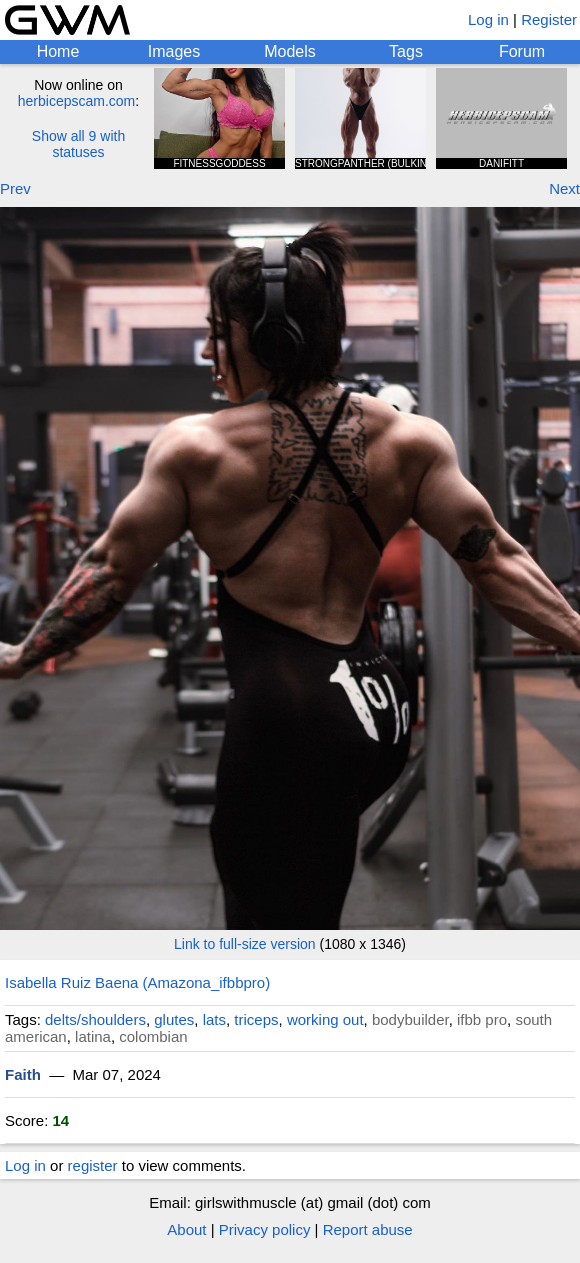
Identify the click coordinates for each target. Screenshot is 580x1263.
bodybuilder (410, 1019)
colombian (153, 1036)
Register (549, 19)
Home (58, 51)
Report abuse (368, 1229)
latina (93, 1036)
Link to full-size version (245, 944)
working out (325, 1019)
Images (174, 51)
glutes (174, 1019)
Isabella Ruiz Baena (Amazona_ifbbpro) (137, 982)
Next (564, 188)
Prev (15, 188)
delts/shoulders (95, 1019)
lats (214, 1019)
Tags (406, 51)
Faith (23, 1074)
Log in (488, 19)
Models (290, 51)
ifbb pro (482, 1019)
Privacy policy (265, 1229)
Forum (522, 51)
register (93, 1165)
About (186, 1229)
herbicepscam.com (77, 101)
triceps (256, 1019)
